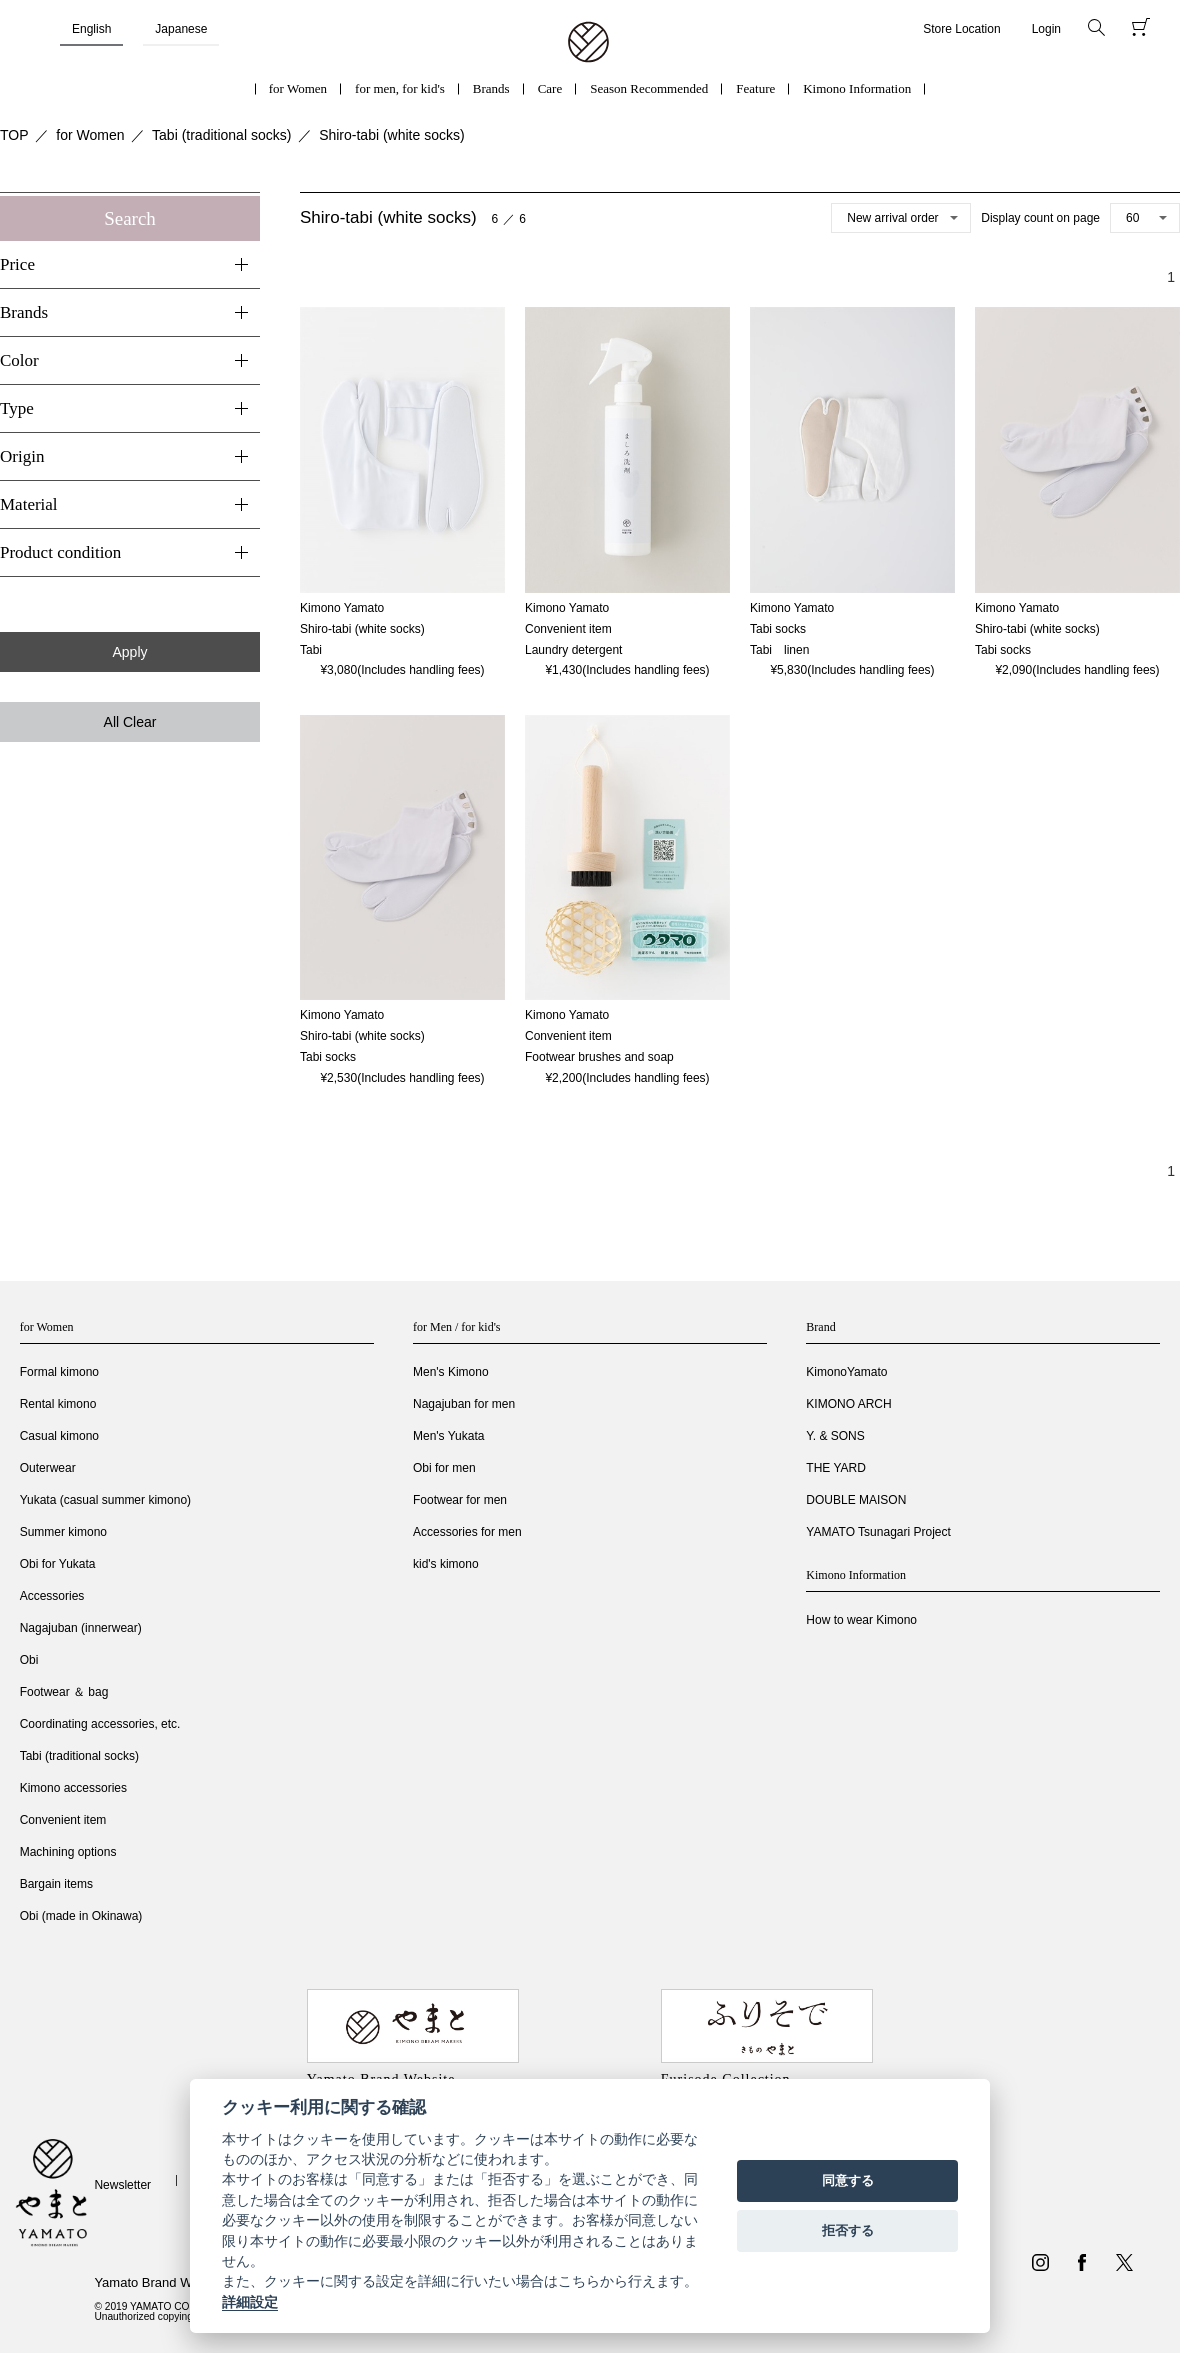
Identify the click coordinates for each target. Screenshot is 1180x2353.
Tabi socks (1003, 650)
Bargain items (56, 1884)
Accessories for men (467, 1532)
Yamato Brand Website (160, 2282)
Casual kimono (59, 1436)
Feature (755, 88)
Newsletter (122, 2185)
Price (17, 264)
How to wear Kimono (861, 1620)
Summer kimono (63, 1532)
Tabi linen (779, 650)
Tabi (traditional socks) (221, 135)
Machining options (68, 1852)
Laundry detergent (573, 650)
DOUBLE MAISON (856, 1500)
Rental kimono (58, 1404)
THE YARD (836, 1468)
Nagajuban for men (464, 1404)
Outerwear (48, 1468)
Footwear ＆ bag (64, 1692)
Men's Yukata (448, 1436)
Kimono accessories (73, 1788)
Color (19, 360)
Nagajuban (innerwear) (81, 1628)
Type (17, 408)
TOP (14, 135)
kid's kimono (446, 1564)
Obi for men (444, 1468)
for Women (298, 88)
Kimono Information (857, 88)
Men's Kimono (451, 1372)
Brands (491, 88)
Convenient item (63, 1820)
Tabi (311, 650)
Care (550, 88)
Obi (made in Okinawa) (81, 1916)
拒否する (848, 2230)
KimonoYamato (846, 1372)
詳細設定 (250, 2302)
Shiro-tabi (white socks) (392, 135)
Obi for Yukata (58, 1564)
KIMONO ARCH (848, 1404)
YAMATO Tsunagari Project (878, 1532)
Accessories (52, 1596)
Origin (22, 456)
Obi (29, 1660)
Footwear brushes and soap (599, 1057)
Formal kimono (59, 1372)
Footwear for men (460, 1500)
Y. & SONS (835, 1436)
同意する (848, 2180)
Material (29, 504)
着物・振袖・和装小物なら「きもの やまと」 (588, 43)
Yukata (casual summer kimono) (105, 1500)
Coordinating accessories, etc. (100, 1724)
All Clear (130, 722)
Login (1046, 29)
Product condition (60, 552)
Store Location (961, 29)
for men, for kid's (400, 88)
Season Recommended (649, 88)
